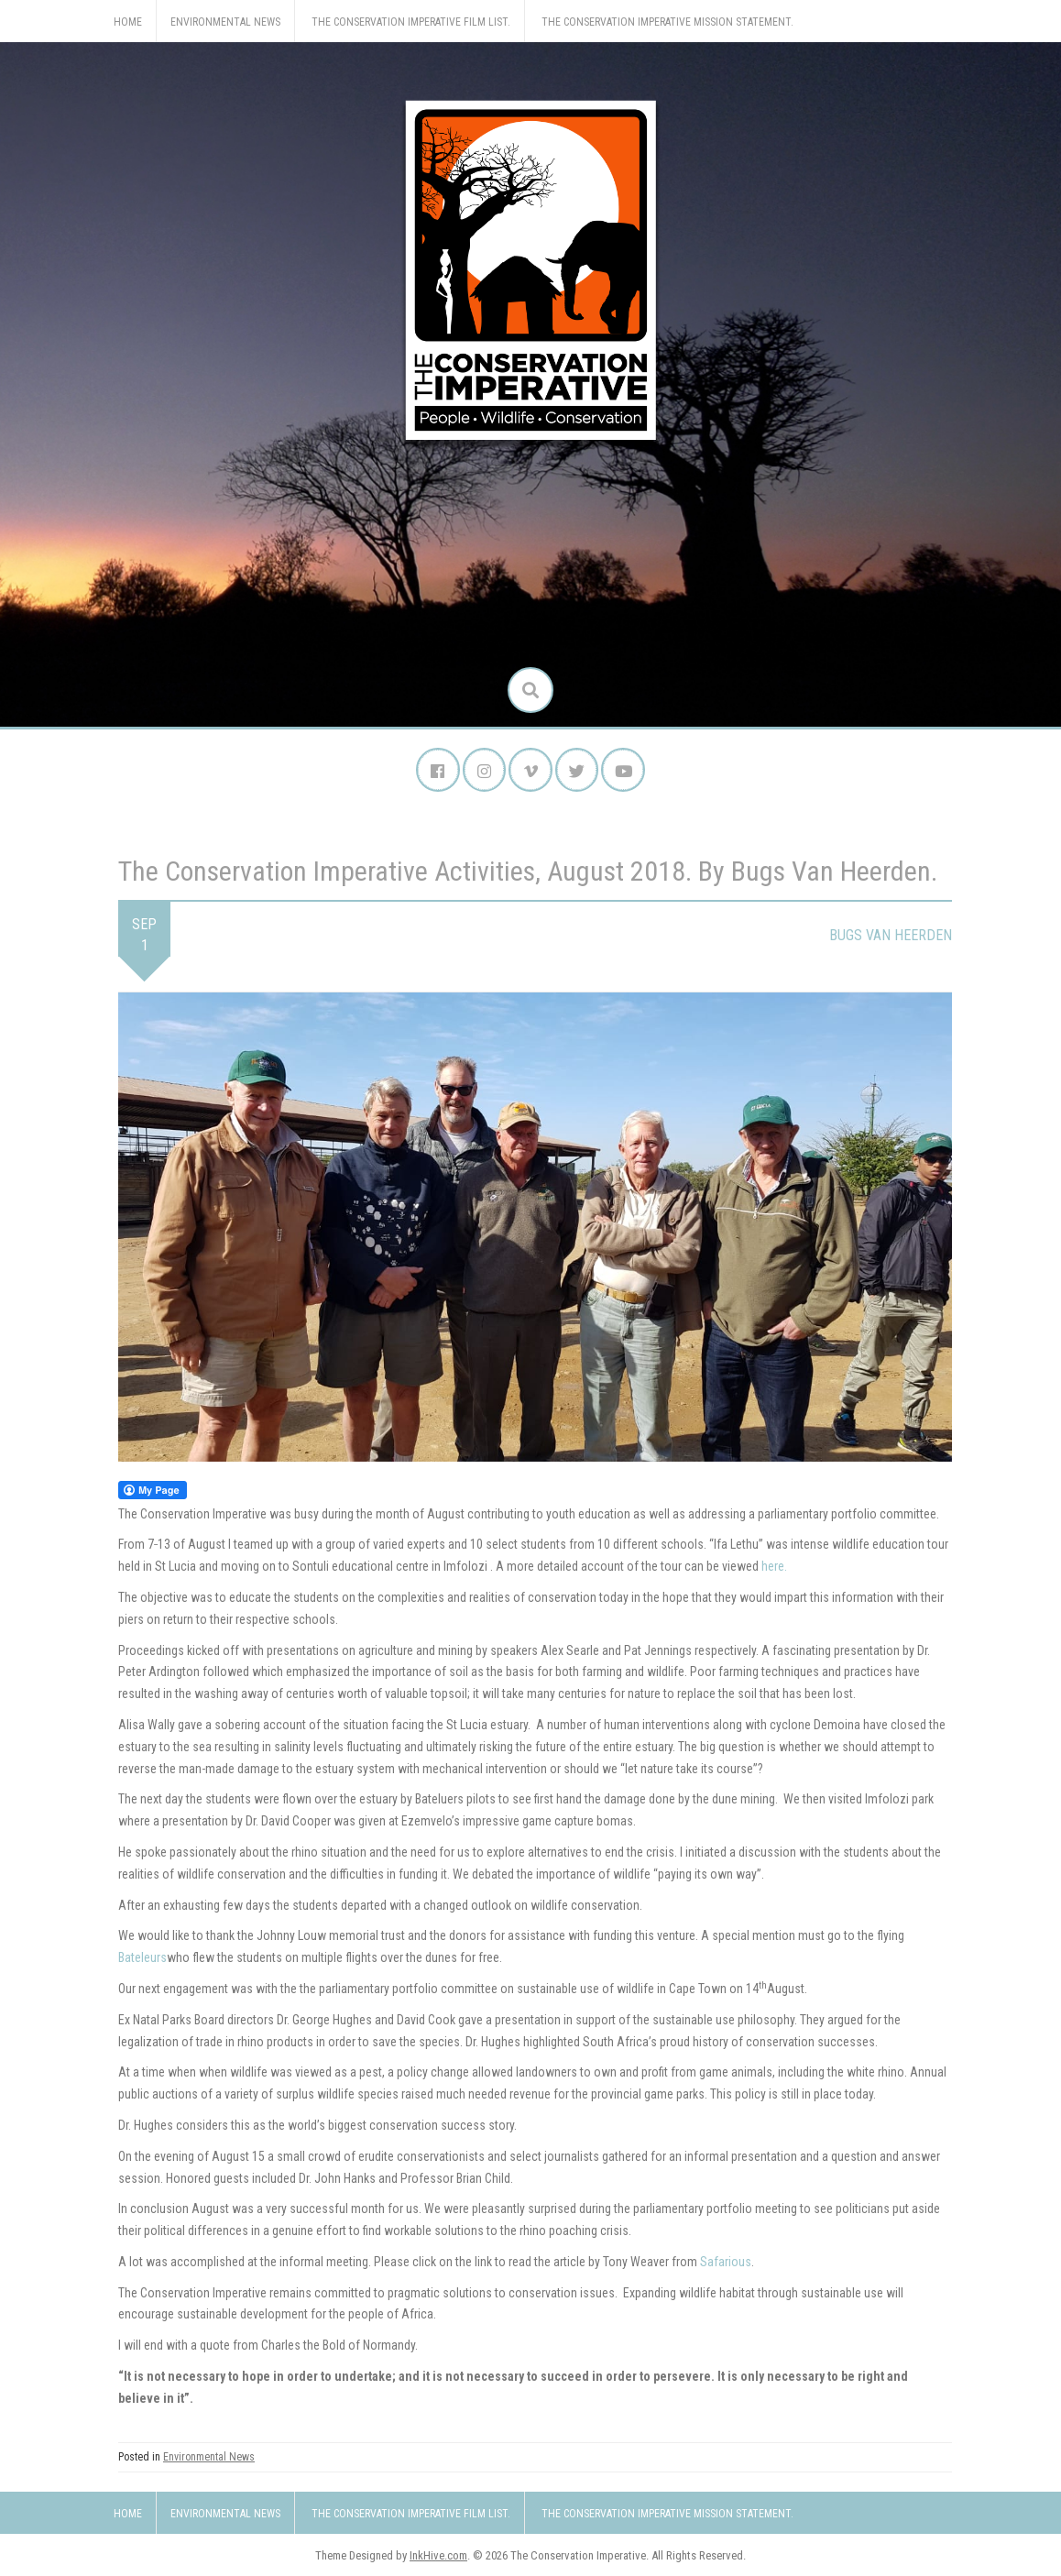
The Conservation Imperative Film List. (411, 22)
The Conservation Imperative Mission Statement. (667, 22)
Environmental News (225, 22)
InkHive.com (438, 2557)
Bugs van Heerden (890, 937)
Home (128, 22)
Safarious (725, 2263)
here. (774, 1569)
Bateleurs (142, 1960)
